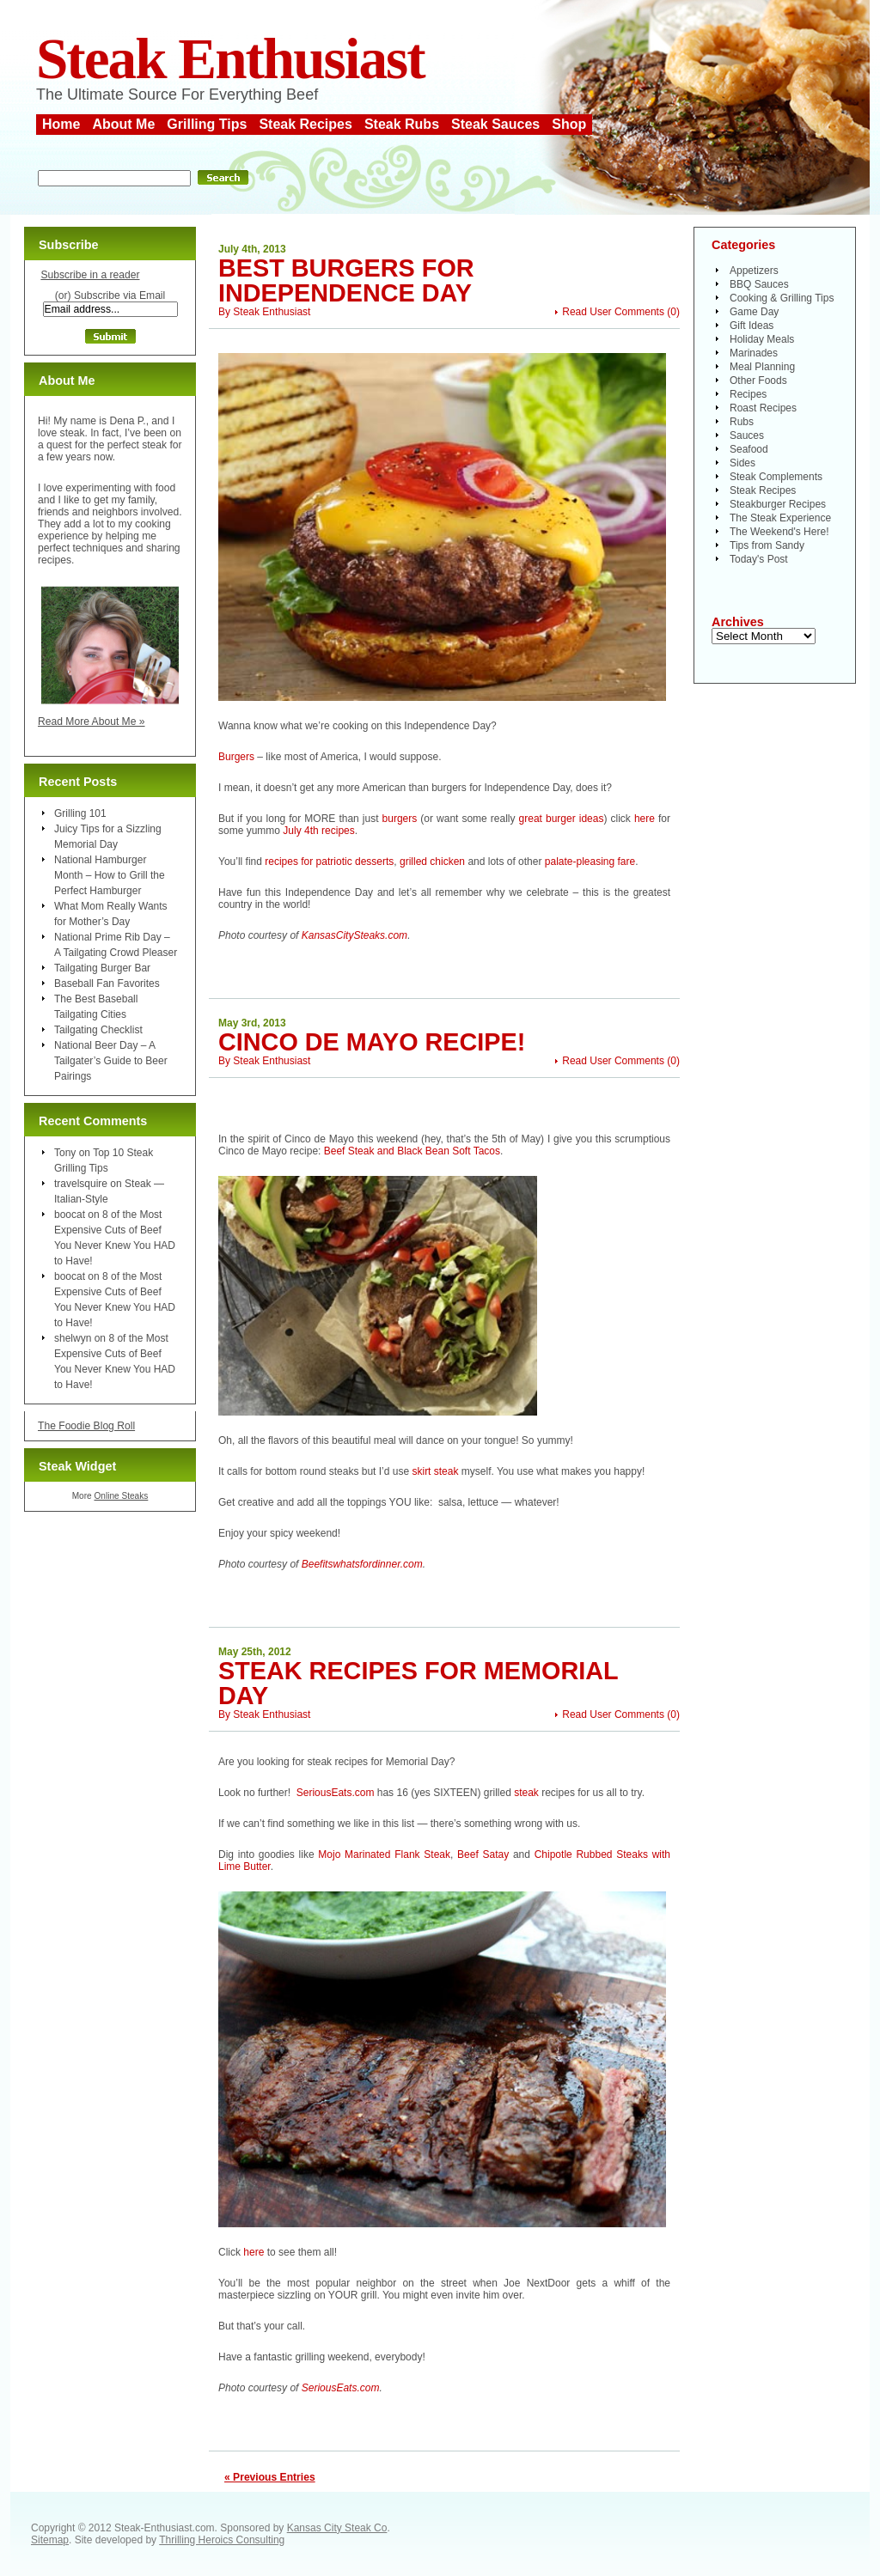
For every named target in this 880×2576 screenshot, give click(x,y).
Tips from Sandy (767, 545)
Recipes (748, 394)
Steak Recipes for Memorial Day (418, 1683)
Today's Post (759, 559)
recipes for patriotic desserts (329, 862)
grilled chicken (432, 862)
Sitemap (50, 2540)
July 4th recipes (318, 831)
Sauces (747, 435)
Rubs (742, 422)
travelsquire (80, 1184)
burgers (400, 819)
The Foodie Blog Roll (86, 1426)
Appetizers (754, 271)
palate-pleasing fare (590, 862)
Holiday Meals (762, 339)
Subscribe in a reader (89, 275)
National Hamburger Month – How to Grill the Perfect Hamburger (109, 875)
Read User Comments (613, 312)
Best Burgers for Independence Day (346, 280)
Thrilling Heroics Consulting (221, 2540)
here (644, 819)
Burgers (236, 757)
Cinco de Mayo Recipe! (371, 1042)
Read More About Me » (91, 722)
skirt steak (433, 1471)
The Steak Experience (780, 518)
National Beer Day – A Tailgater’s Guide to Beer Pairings (111, 1060)
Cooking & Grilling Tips (782, 298)
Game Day (754, 312)
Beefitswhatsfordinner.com (362, 1564)
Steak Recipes (305, 124)
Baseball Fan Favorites (107, 983)
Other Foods (758, 381)
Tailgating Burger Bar (102, 968)
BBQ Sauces (759, 284)
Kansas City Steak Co (337, 2528)
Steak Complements (776, 477)
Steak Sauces (495, 124)
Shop (569, 124)
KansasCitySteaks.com (354, 935)
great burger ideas (561, 819)
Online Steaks (121, 1496)
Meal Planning (762, 367)
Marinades (754, 353)
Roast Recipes (763, 408)
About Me (123, 124)
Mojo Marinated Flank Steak (384, 1854)
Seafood (749, 449)
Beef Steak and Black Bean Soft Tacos (412, 1151)
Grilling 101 (80, 813)
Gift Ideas (751, 326)
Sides (742, 463)
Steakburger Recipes (778, 504)
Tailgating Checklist (98, 1030)
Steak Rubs (401, 124)
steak (526, 1793)
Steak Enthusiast (230, 59)
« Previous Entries (269, 2477)
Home (61, 124)
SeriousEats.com (335, 1793)
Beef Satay (483, 1854)
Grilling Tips (207, 124)
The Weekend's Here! (779, 532)
